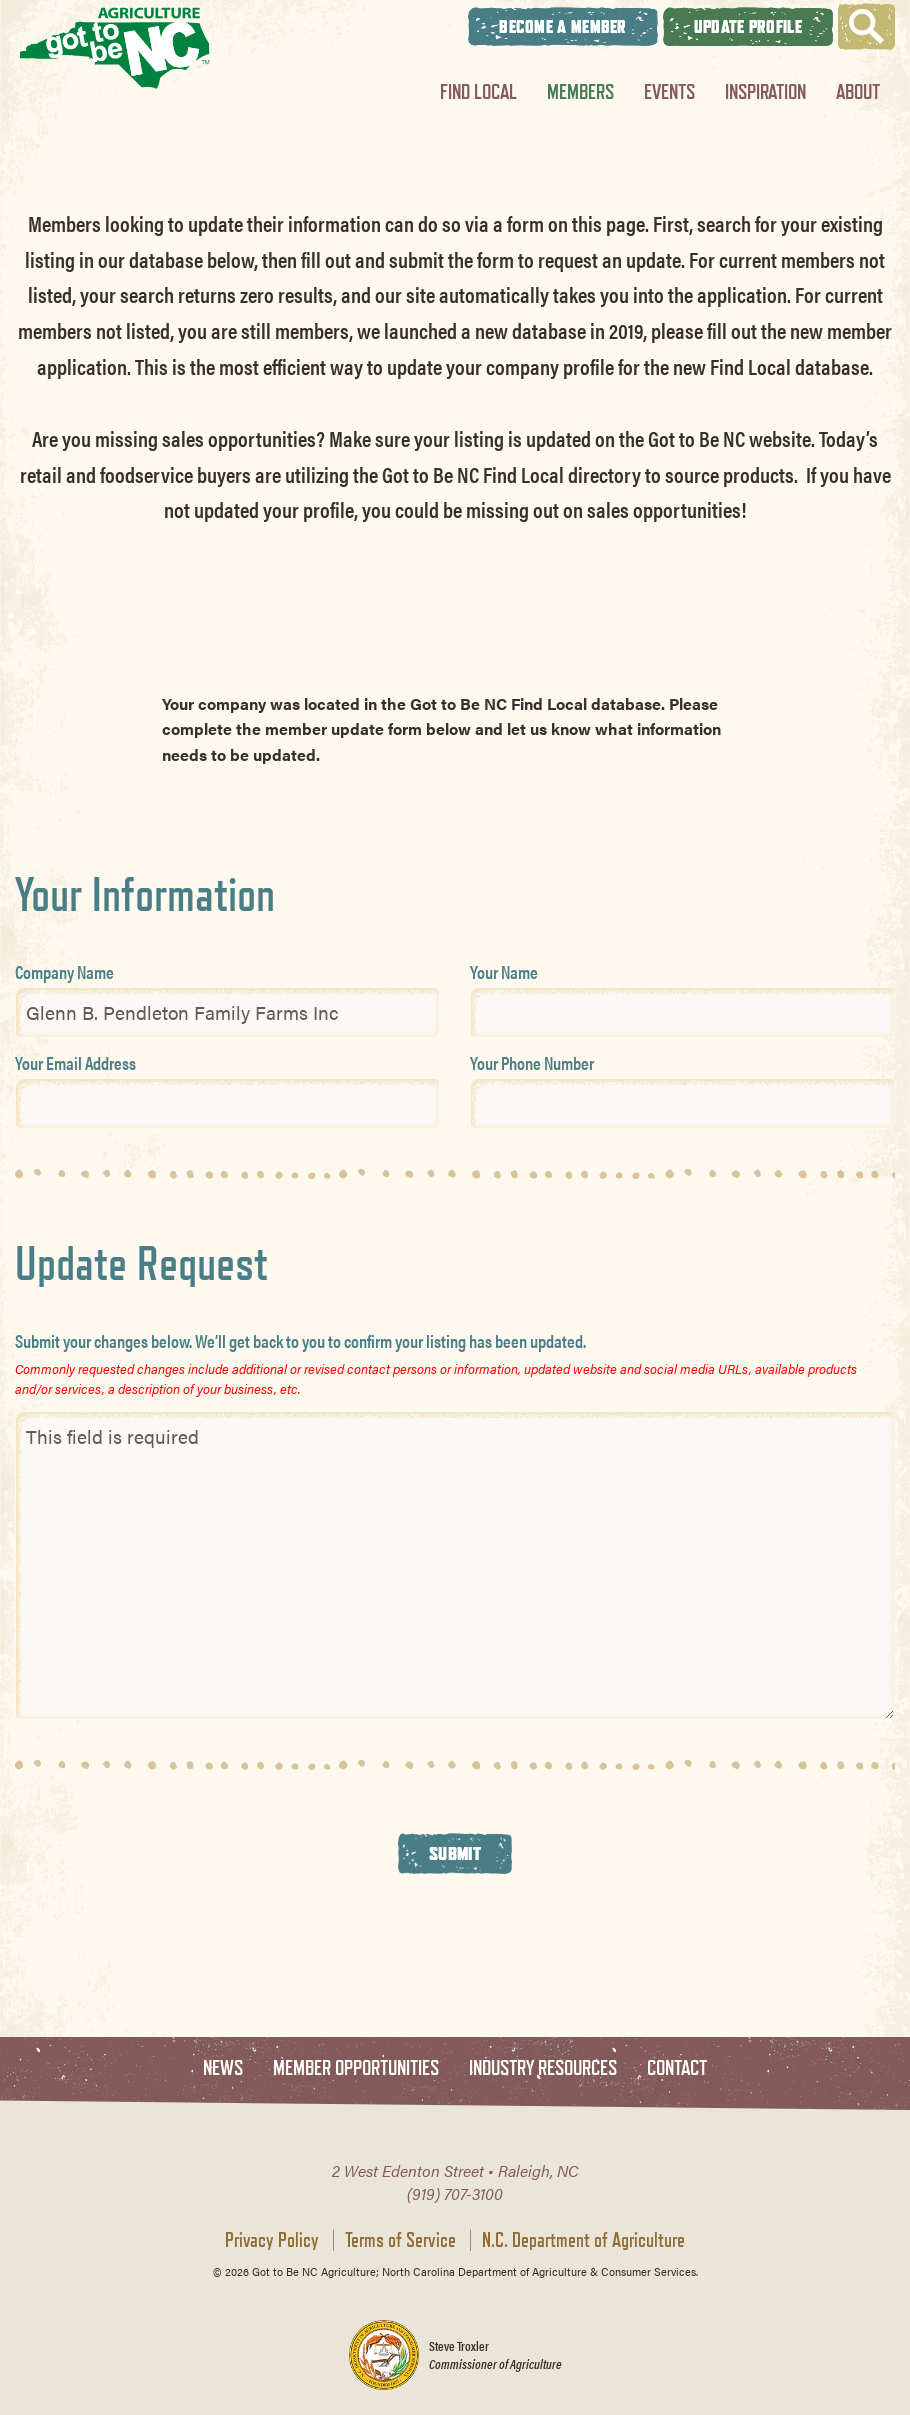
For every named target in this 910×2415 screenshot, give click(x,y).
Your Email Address (75, 1062)
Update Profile (748, 26)
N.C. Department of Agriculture (583, 2240)
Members (580, 91)
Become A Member (563, 26)
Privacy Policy (272, 2240)
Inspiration (765, 91)
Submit (455, 1853)
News (223, 2068)
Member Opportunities (356, 2068)
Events (669, 91)
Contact (677, 2068)
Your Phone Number (532, 1062)
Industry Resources (543, 2068)
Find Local (478, 91)
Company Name (64, 971)
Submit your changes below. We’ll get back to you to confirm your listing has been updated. (300, 1340)
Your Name (504, 971)
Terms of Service (400, 2240)
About (858, 91)
